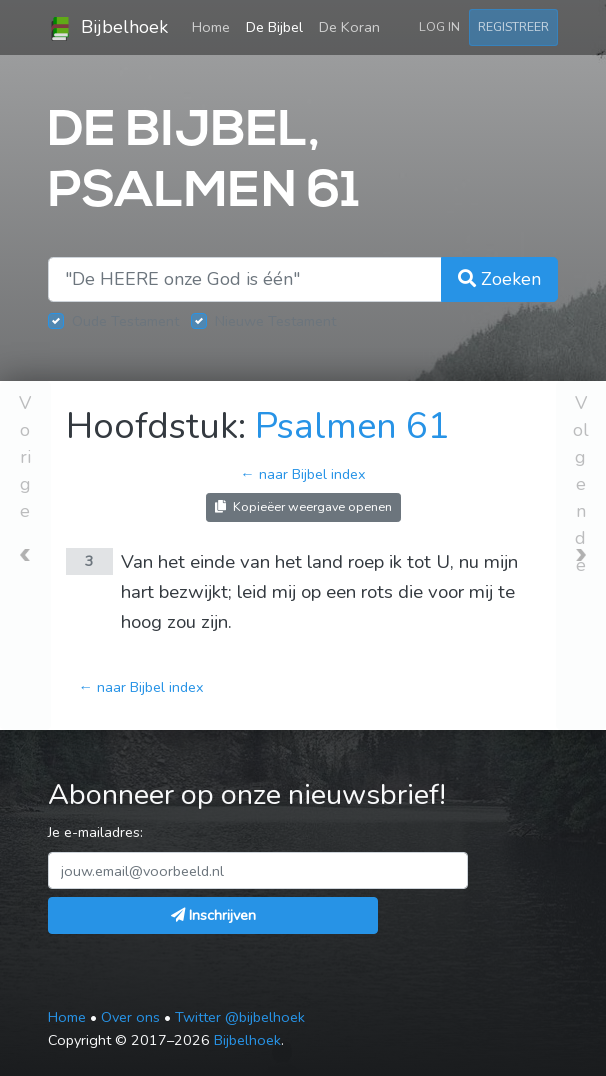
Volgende (581, 484)
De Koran (349, 27)
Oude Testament (125, 321)
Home (215, 26)
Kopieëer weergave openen (303, 506)
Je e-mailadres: (95, 832)
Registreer (513, 26)
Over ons (130, 1017)
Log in (439, 26)
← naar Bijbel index (302, 474)
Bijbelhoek (108, 28)
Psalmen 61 (352, 426)
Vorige (25, 457)
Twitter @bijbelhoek (240, 1017)
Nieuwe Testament (275, 321)
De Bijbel (274, 27)
